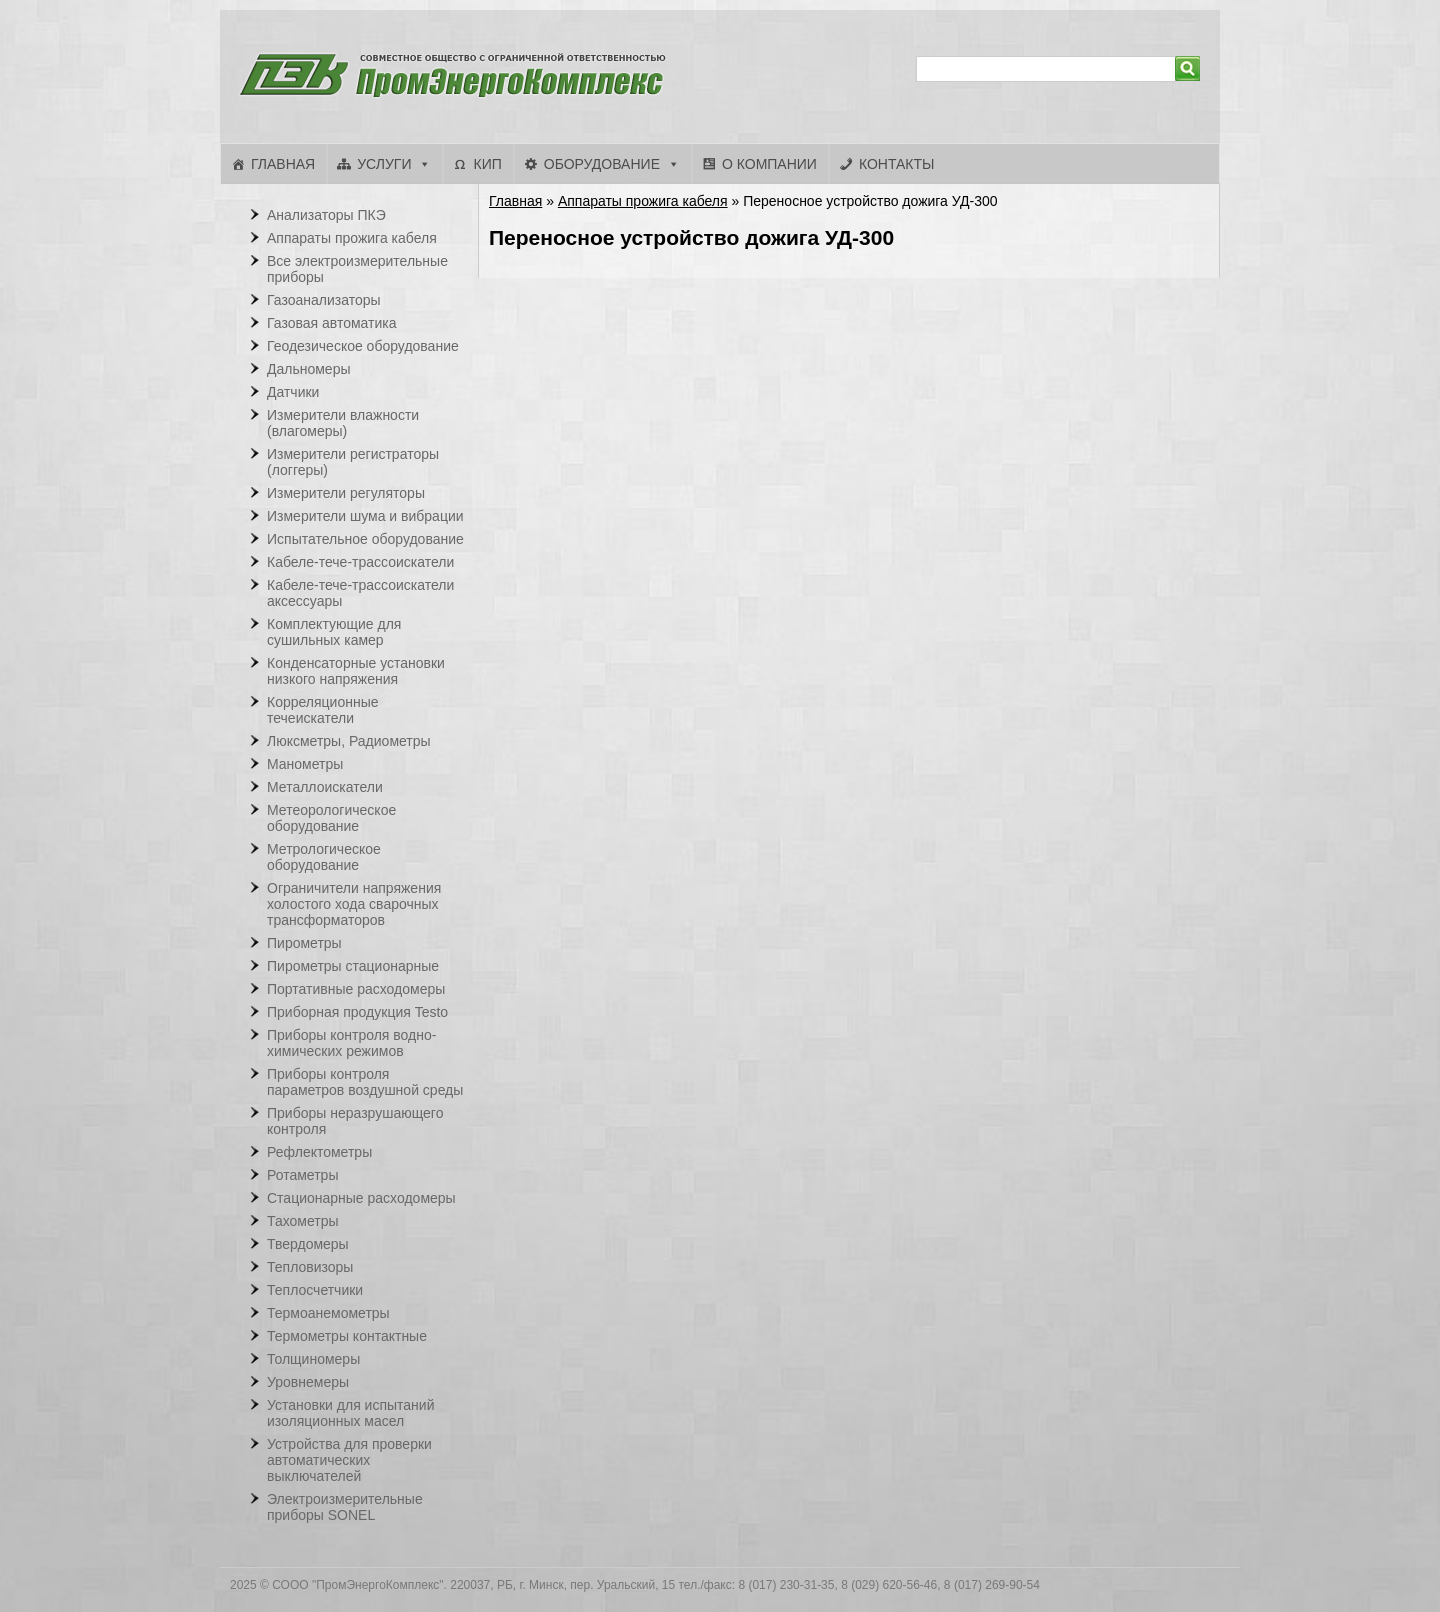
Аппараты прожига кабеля (643, 201)
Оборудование (602, 164)
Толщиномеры (313, 1359)
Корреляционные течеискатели (323, 710)
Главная (283, 164)
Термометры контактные (347, 1336)
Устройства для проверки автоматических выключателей (349, 1460)
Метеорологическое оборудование (331, 818)
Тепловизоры (310, 1267)
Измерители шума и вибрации (365, 516)
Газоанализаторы (324, 300)
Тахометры (303, 1221)
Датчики (293, 392)
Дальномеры (309, 369)
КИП (487, 164)
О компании (769, 164)
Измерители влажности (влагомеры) (343, 423)
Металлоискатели (325, 787)
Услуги (384, 164)
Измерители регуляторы (346, 493)
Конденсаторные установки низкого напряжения (356, 671)
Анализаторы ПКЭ (326, 215)
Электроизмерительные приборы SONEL (345, 1507)
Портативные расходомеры (356, 989)
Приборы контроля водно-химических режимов (351, 1043)
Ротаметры (302, 1175)
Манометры (305, 764)
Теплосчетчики (315, 1290)
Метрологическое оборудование (324, 857)
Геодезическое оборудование (363, 346)
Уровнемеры (308, 1382)
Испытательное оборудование (365, 539)
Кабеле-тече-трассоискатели (360, 562)
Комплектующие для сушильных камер (334, 632)
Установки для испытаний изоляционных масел (350, 1413)
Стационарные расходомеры (361, 1198)
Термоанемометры (328, 1313)
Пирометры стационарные (353, 966)
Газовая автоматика (332, 323)
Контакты (897, 164)
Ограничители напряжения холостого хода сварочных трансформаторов (354, 904)
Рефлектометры (319, 1152)
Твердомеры (308, 1244)
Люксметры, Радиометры (349, 741)
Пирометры (304, 943)
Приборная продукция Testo (357, 1012)
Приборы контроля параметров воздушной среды (365, 1082)
